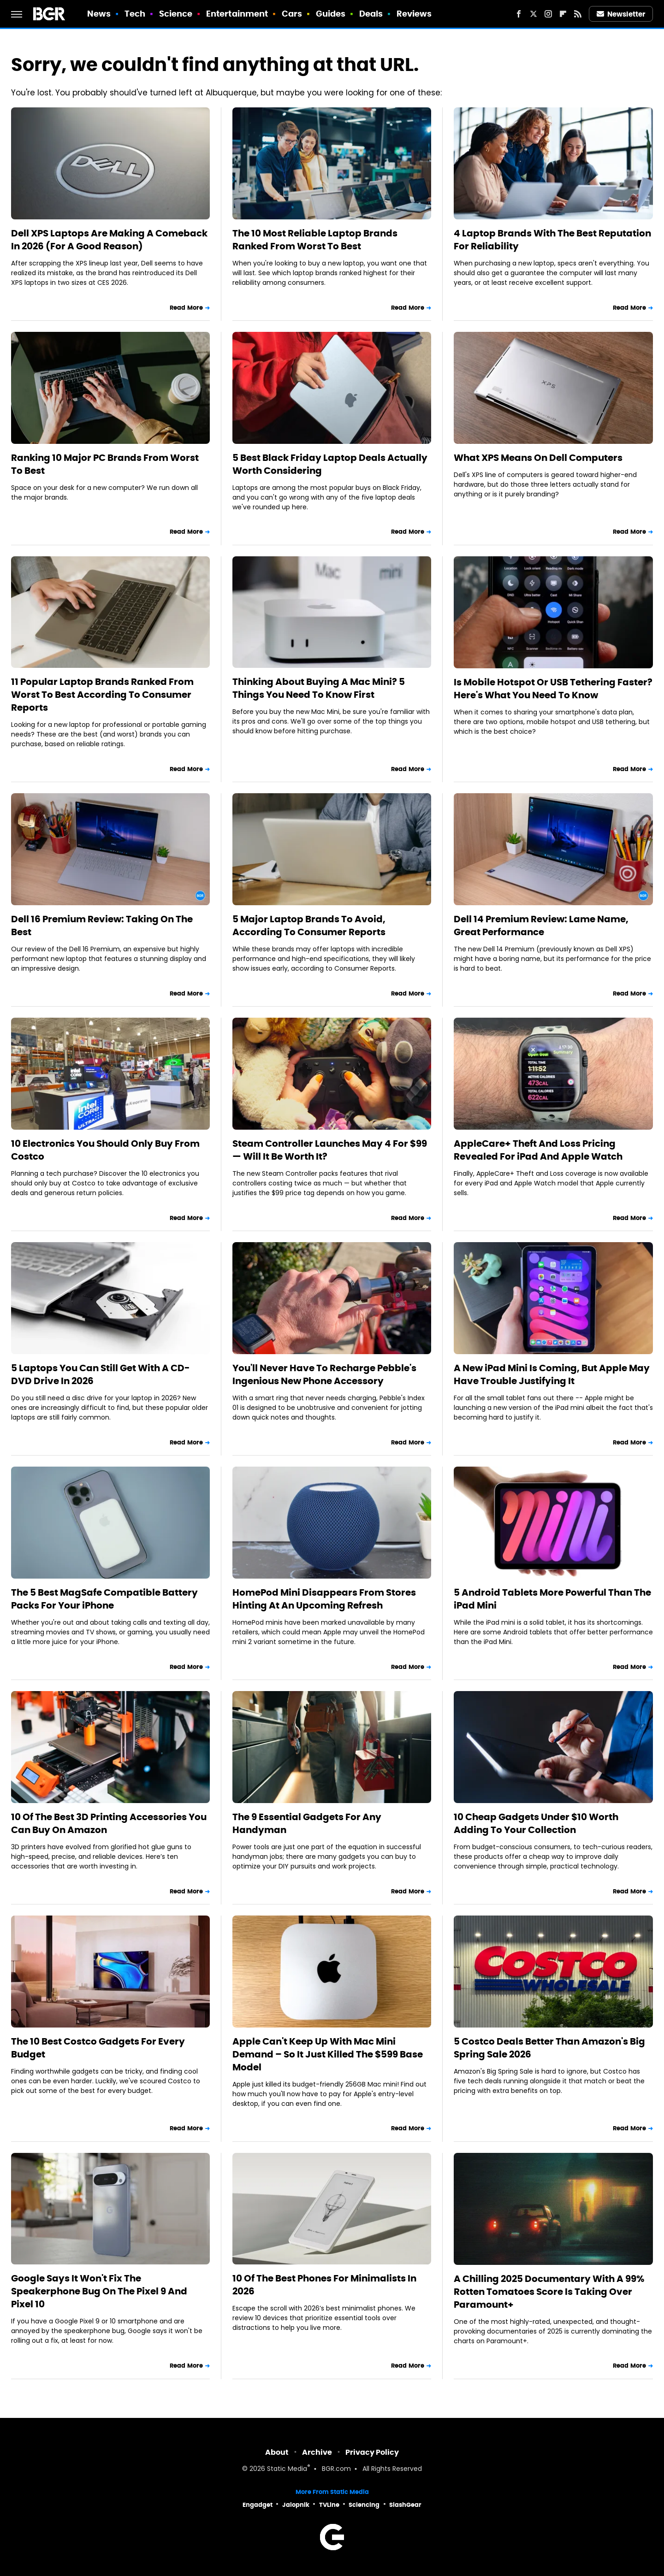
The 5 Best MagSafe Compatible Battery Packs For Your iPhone (104, 1598)
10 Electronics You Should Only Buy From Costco (105, 1150)
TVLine (329, 2505)
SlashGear (405, 2505)
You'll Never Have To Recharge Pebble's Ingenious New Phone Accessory (324, 1374)
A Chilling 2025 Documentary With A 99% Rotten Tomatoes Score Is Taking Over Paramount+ (549, 2292)
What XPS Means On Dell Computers (538, 458)
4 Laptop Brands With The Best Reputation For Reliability (552, 239)
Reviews (414, 13)
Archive (317, 2452)
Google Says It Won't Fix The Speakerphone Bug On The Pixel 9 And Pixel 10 (99, 2291)
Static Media (287, 2469)
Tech (135, 13)
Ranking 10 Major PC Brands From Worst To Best (105, 464)
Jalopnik (295, 2505)
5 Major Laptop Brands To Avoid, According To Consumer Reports (308, 925)
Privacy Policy (372, 2452)
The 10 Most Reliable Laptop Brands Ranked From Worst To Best (314, 239)
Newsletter (621, 14)
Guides (331, 13)
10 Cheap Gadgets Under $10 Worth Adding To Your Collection (536, 1823)
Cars (292, 13)
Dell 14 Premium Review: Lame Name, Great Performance (541, 925)
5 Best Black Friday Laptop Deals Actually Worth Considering (329, 464)
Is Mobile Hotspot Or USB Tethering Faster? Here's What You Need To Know (553, 688)
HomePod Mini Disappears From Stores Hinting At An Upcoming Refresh (324, 1598)
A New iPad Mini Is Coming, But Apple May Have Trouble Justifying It (552, 1374)
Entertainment (237, 13)
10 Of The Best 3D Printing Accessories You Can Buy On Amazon (109, 1823)
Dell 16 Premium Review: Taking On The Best (102, 925)
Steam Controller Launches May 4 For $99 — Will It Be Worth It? (329, 1150)
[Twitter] (533, 14)
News (99, 13)
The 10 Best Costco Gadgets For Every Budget (98, 2047)
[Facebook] (518, 14)
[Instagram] (548, 14)
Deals (371, 13)
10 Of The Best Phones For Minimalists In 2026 (324, 2284)
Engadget (258, 2505)
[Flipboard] (563, 14)
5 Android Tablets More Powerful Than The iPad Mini (552, 1598)
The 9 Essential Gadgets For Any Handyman (306, 1823)
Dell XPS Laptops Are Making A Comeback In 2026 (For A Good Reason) (109, 239)
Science (176, 13)
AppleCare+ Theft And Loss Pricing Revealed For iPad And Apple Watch (538, 1150)
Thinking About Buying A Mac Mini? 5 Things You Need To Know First (318, 688)
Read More (186, 308)
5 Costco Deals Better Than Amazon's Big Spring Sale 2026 (549, 2047)
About (277, 2452)
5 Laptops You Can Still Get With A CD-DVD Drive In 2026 (100, 1374)
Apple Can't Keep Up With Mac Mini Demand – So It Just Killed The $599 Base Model (327, 2054)
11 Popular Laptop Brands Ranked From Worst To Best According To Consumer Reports (102, 694)
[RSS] (577, 14)
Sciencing (364, 2505)
